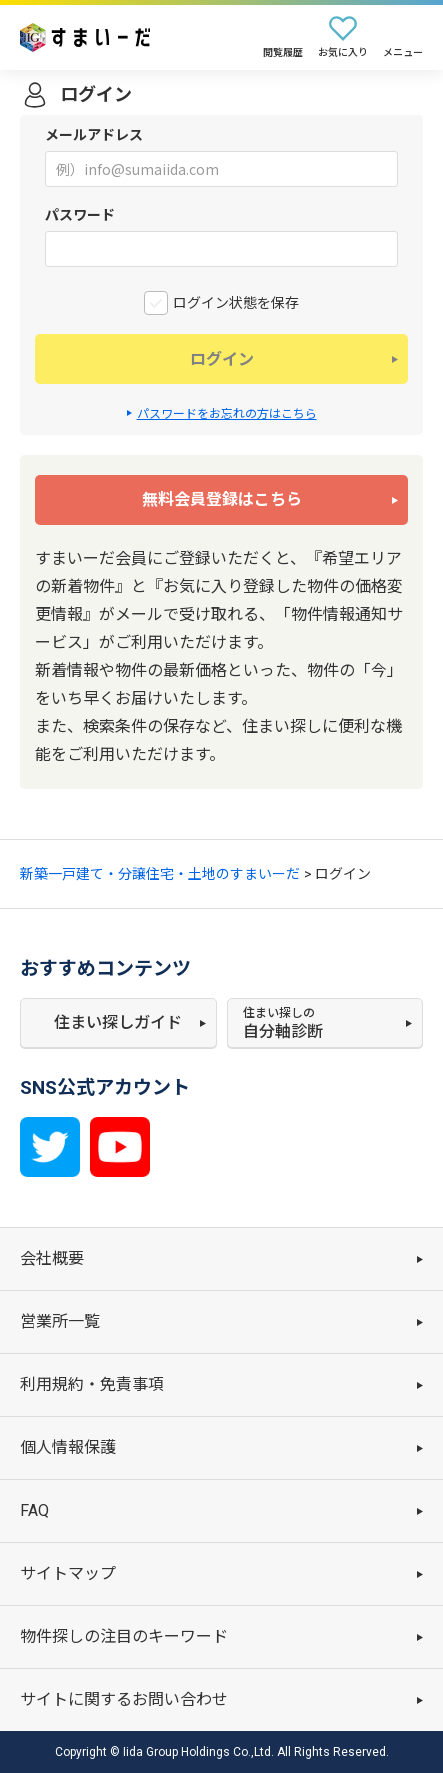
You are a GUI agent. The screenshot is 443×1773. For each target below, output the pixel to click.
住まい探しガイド (118, 1022)
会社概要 (52, 1258)
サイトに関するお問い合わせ (124, 1699)
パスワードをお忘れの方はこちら (227, 414)
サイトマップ (68, 1573)
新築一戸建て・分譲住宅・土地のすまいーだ (160, 874)
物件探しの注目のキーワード (124, 1636)
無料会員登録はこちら (222, 499)
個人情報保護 (68, 1447)
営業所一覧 (60, 1321)
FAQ (34, 1510)
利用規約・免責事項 (92, 1384)
